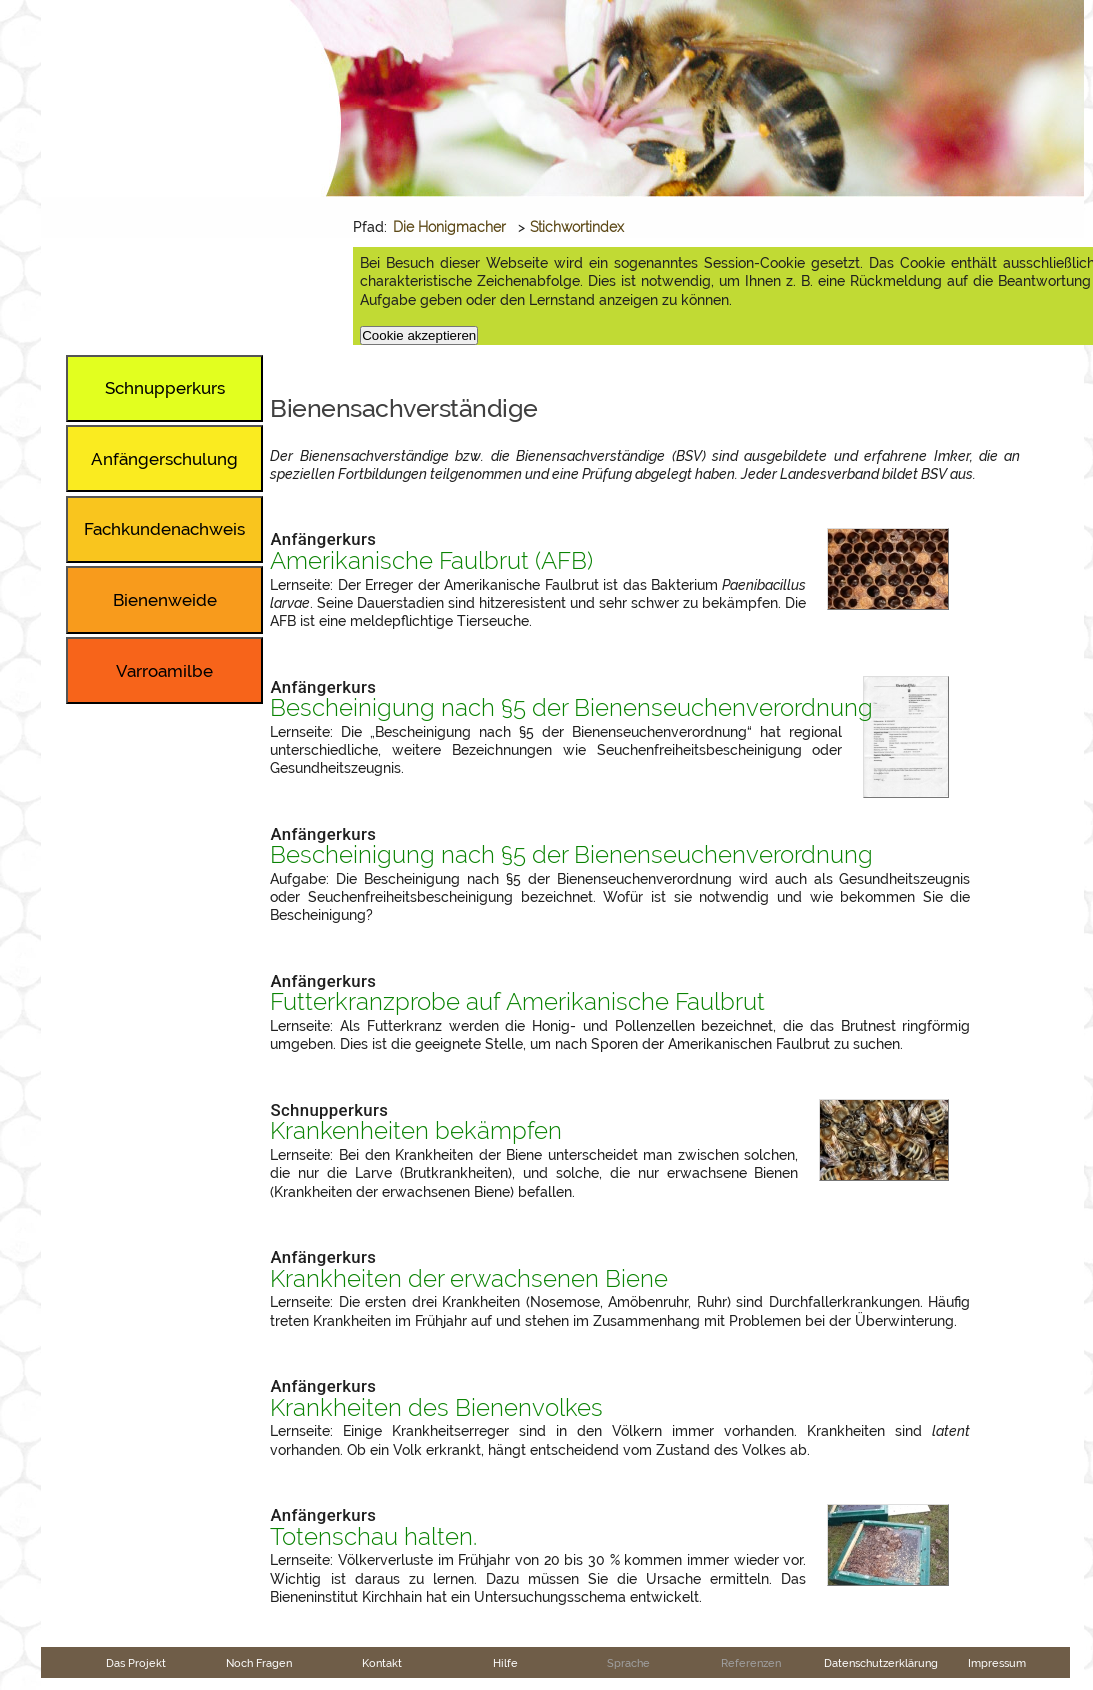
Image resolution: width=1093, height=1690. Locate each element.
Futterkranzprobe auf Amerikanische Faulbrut (517, 1002)
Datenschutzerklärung (881, 1663)
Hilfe (505, 1663)
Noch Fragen (259, 1663)
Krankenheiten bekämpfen (416, 1131)
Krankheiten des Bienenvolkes (436, 1408)
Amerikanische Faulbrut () (431, 561)
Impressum (997, 1663)
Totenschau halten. (373, 1537)
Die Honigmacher (449, 227)
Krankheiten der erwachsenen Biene (469, 1279)
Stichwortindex (577, 227)
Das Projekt (136, 1663)
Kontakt (382, 1663)
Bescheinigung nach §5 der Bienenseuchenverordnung (571, 708)
